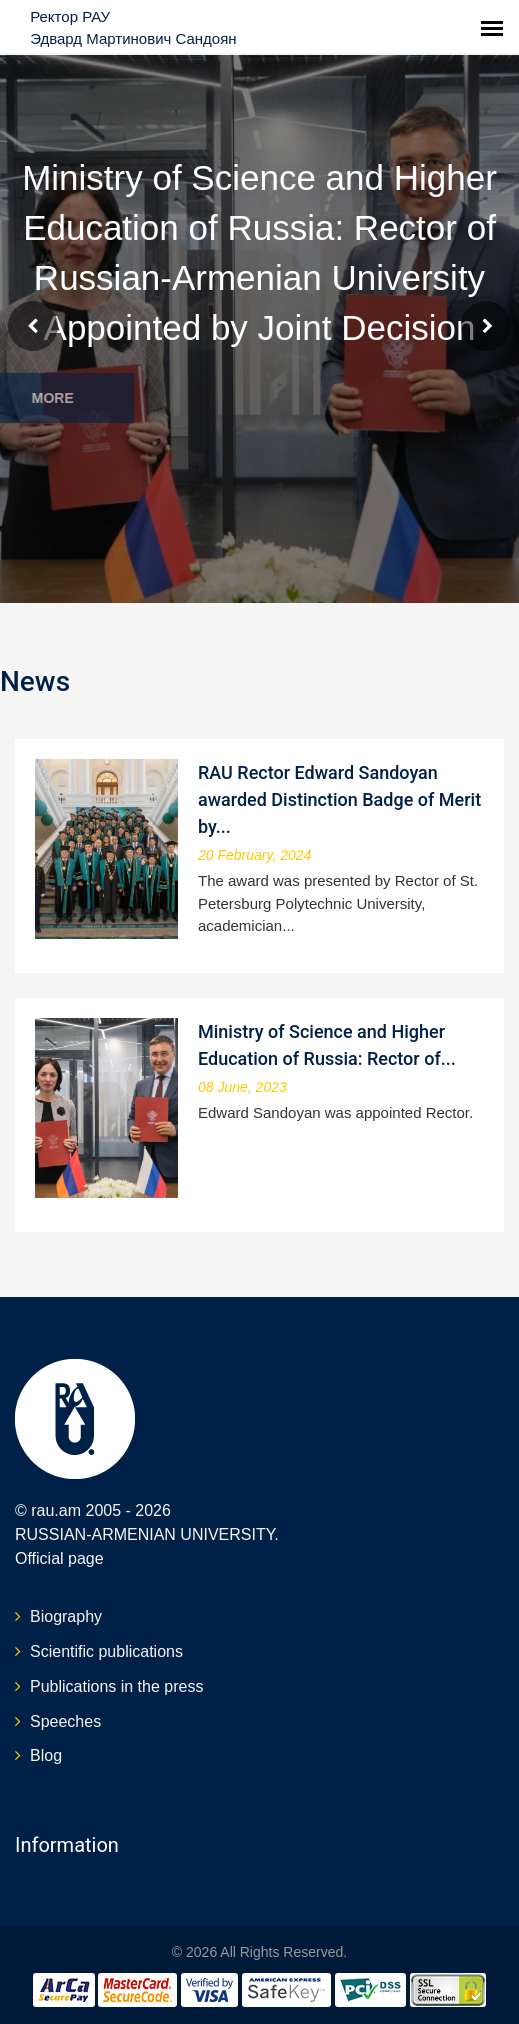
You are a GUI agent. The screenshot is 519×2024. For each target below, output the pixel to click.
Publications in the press (116, 1686)
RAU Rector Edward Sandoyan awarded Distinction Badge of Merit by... (339, 799)
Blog (46, 1755)
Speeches (65, 1721)
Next (486, 326)
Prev (33, 326)
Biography (66, 1616)
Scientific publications (106, 1651)
